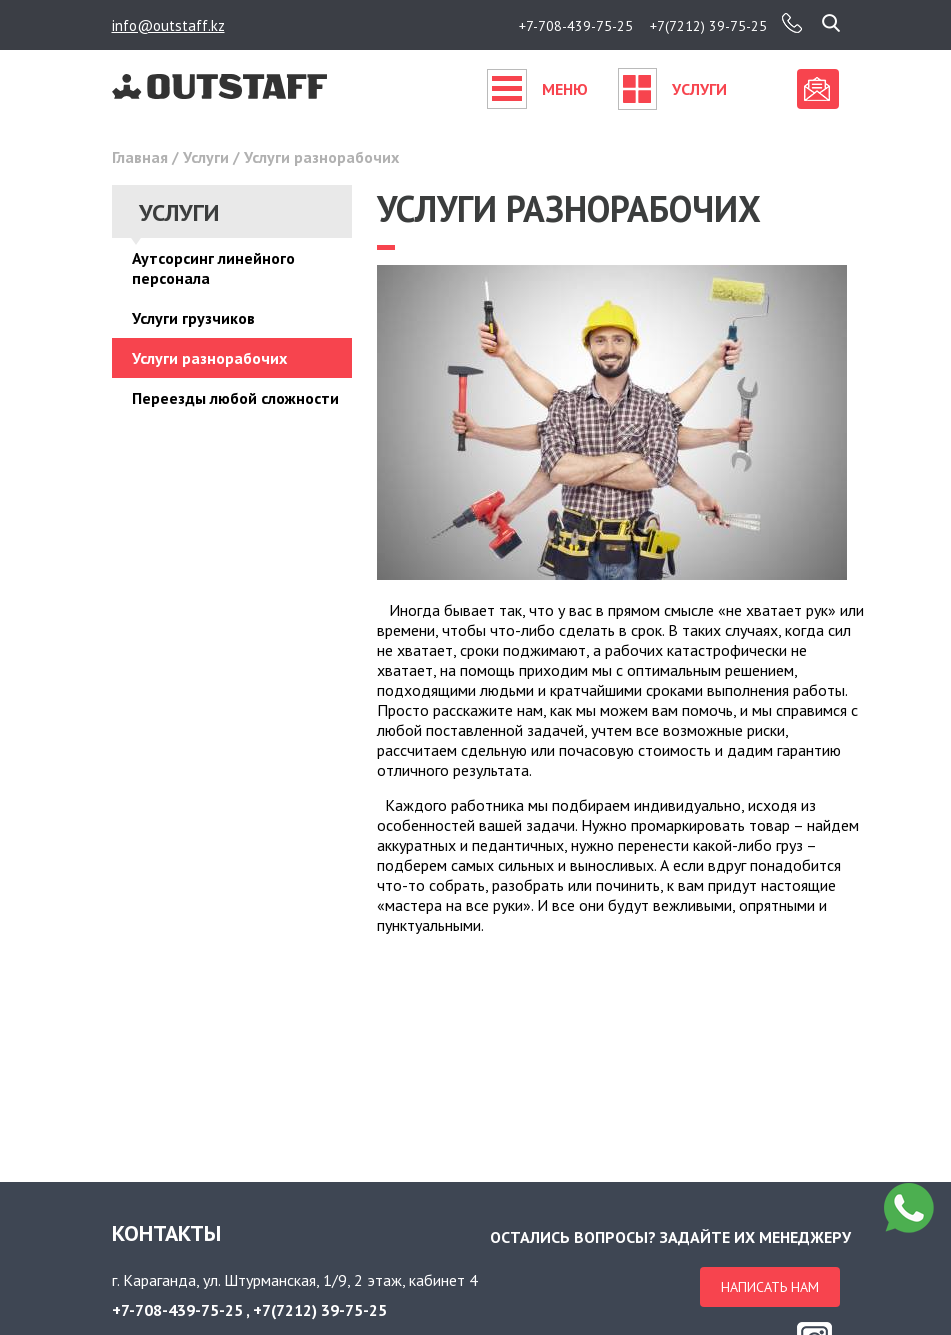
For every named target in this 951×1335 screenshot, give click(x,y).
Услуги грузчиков (193, 318)
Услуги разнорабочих (209, 358)
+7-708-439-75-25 (576, 26)
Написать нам (770, 1287)
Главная (140, 157)
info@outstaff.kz (168, 25)
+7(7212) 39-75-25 (708, 26)
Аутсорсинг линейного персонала (213, 268)
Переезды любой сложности (235, 398)
